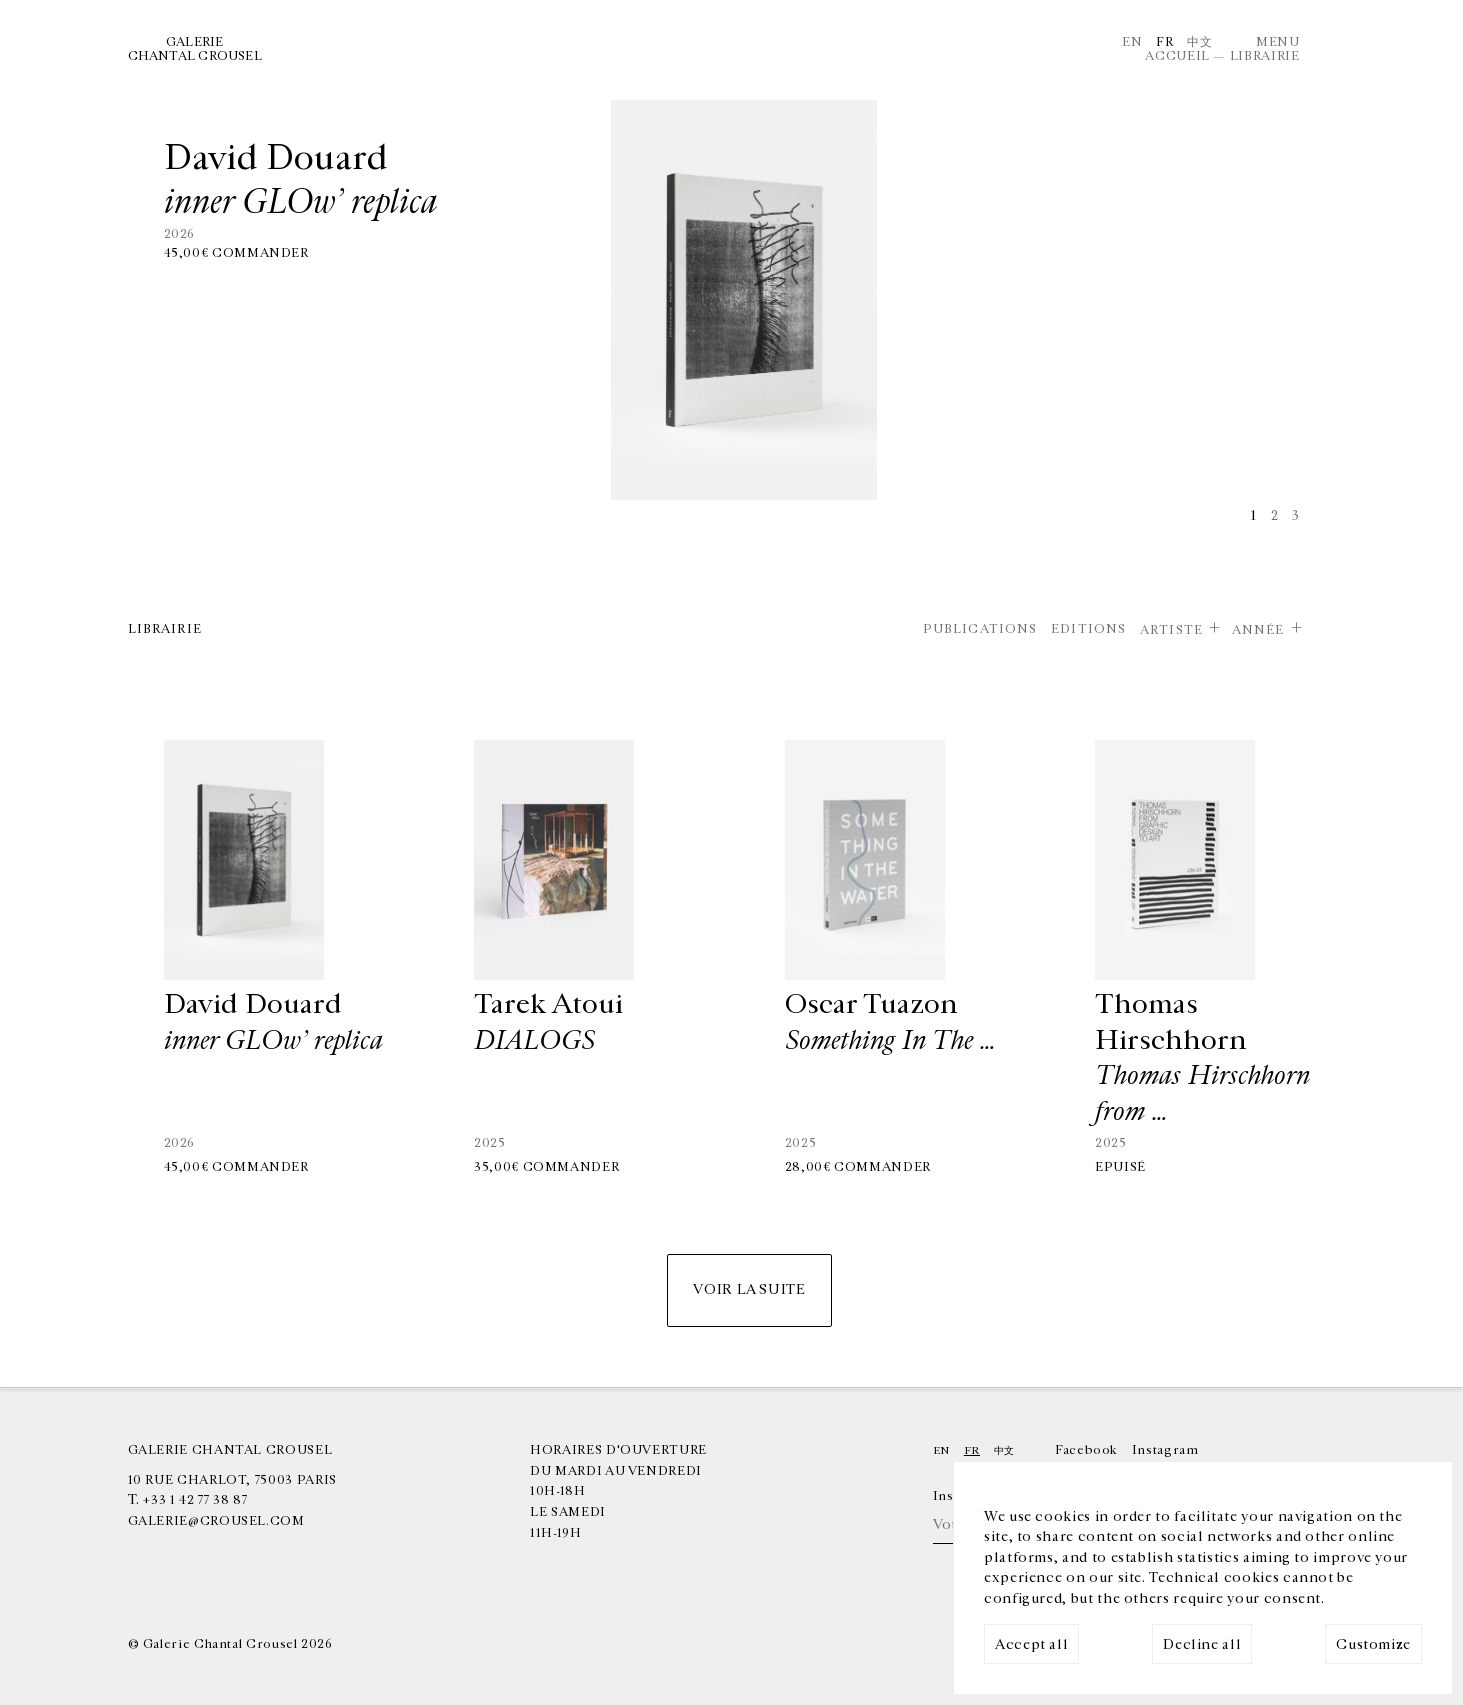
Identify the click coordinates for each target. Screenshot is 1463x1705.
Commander (260, 253)
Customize (1373, 1644)
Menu (1278, 42)
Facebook (1086, 1450)
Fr (1164, 42)
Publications (980, 629)
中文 (1199, 42)
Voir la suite (749, 1289)
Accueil (1177, 56)
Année (1258, 630)
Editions (1088, 629)
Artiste (1171, 630)
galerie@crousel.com (216, 1521)
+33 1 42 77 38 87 (195, 1500)
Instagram (1165, 1450)
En (1132, 42)
